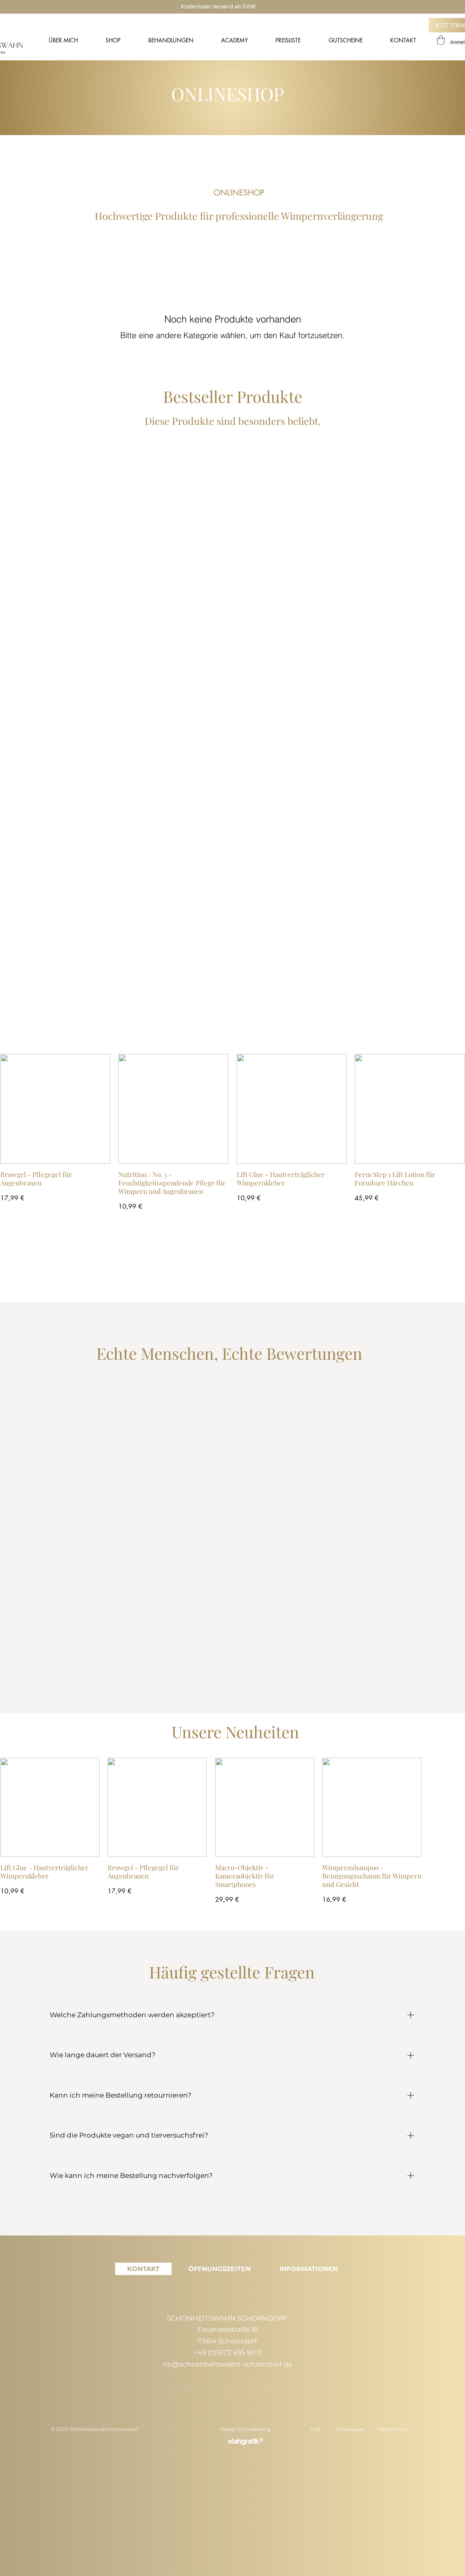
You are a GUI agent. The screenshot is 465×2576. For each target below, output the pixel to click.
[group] (232, 1133)
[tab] (143, 2269)
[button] (441, 40)
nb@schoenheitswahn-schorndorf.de (227, 2364)
